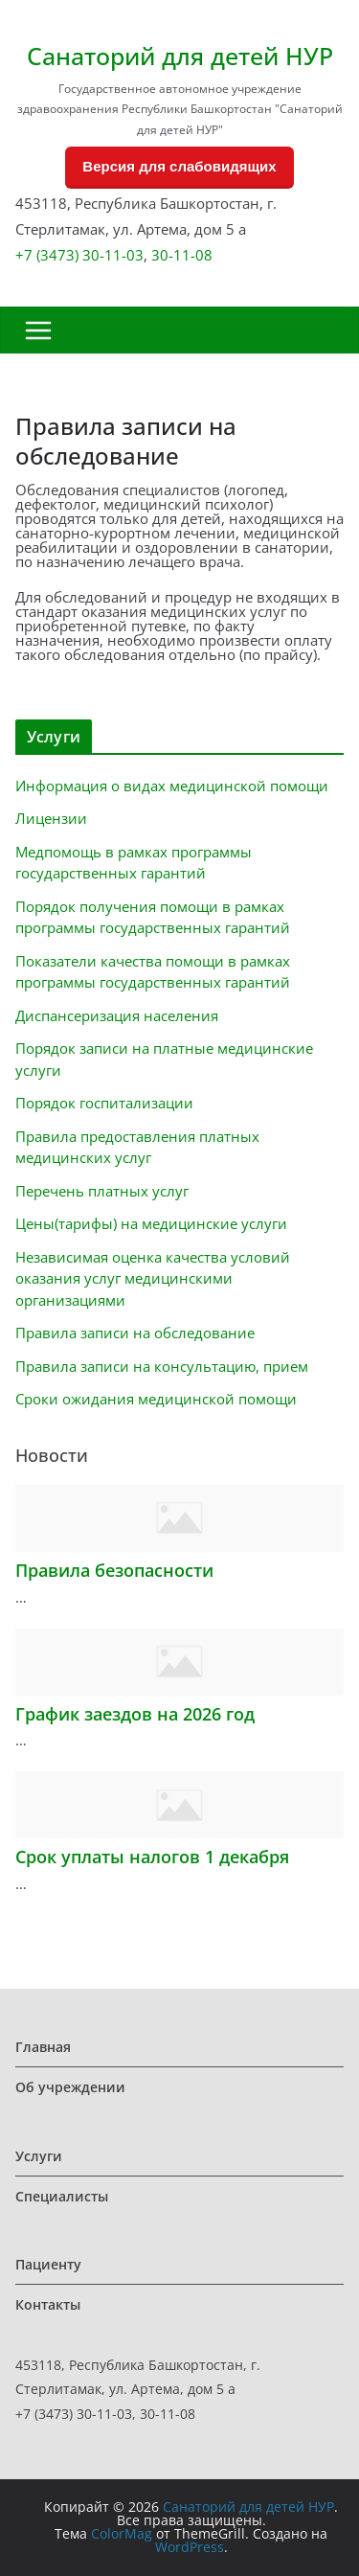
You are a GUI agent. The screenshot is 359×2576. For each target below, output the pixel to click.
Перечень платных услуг (102, 1190)
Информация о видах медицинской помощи (171, 785)
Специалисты (61, 2196)
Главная (43, 2047)
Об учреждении (70, 2087)
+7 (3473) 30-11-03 (79, 254)
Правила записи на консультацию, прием (161, 1366)
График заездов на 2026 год (135, 1713)
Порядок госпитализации (104, 1102)
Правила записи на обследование (135, 1332)
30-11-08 (182, 254)
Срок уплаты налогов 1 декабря (152, 1856)
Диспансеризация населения (116, 1015)
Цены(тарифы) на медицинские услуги (151, 1223)
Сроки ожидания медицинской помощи (156, 1398)
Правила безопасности (114, 1570)
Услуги (38, 2156)
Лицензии (51, 818)
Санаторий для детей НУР (180, 55)
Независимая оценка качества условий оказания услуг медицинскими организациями (152, 1278)
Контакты (47, 2304)
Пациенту (48, 2264)
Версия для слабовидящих (179, 166)
